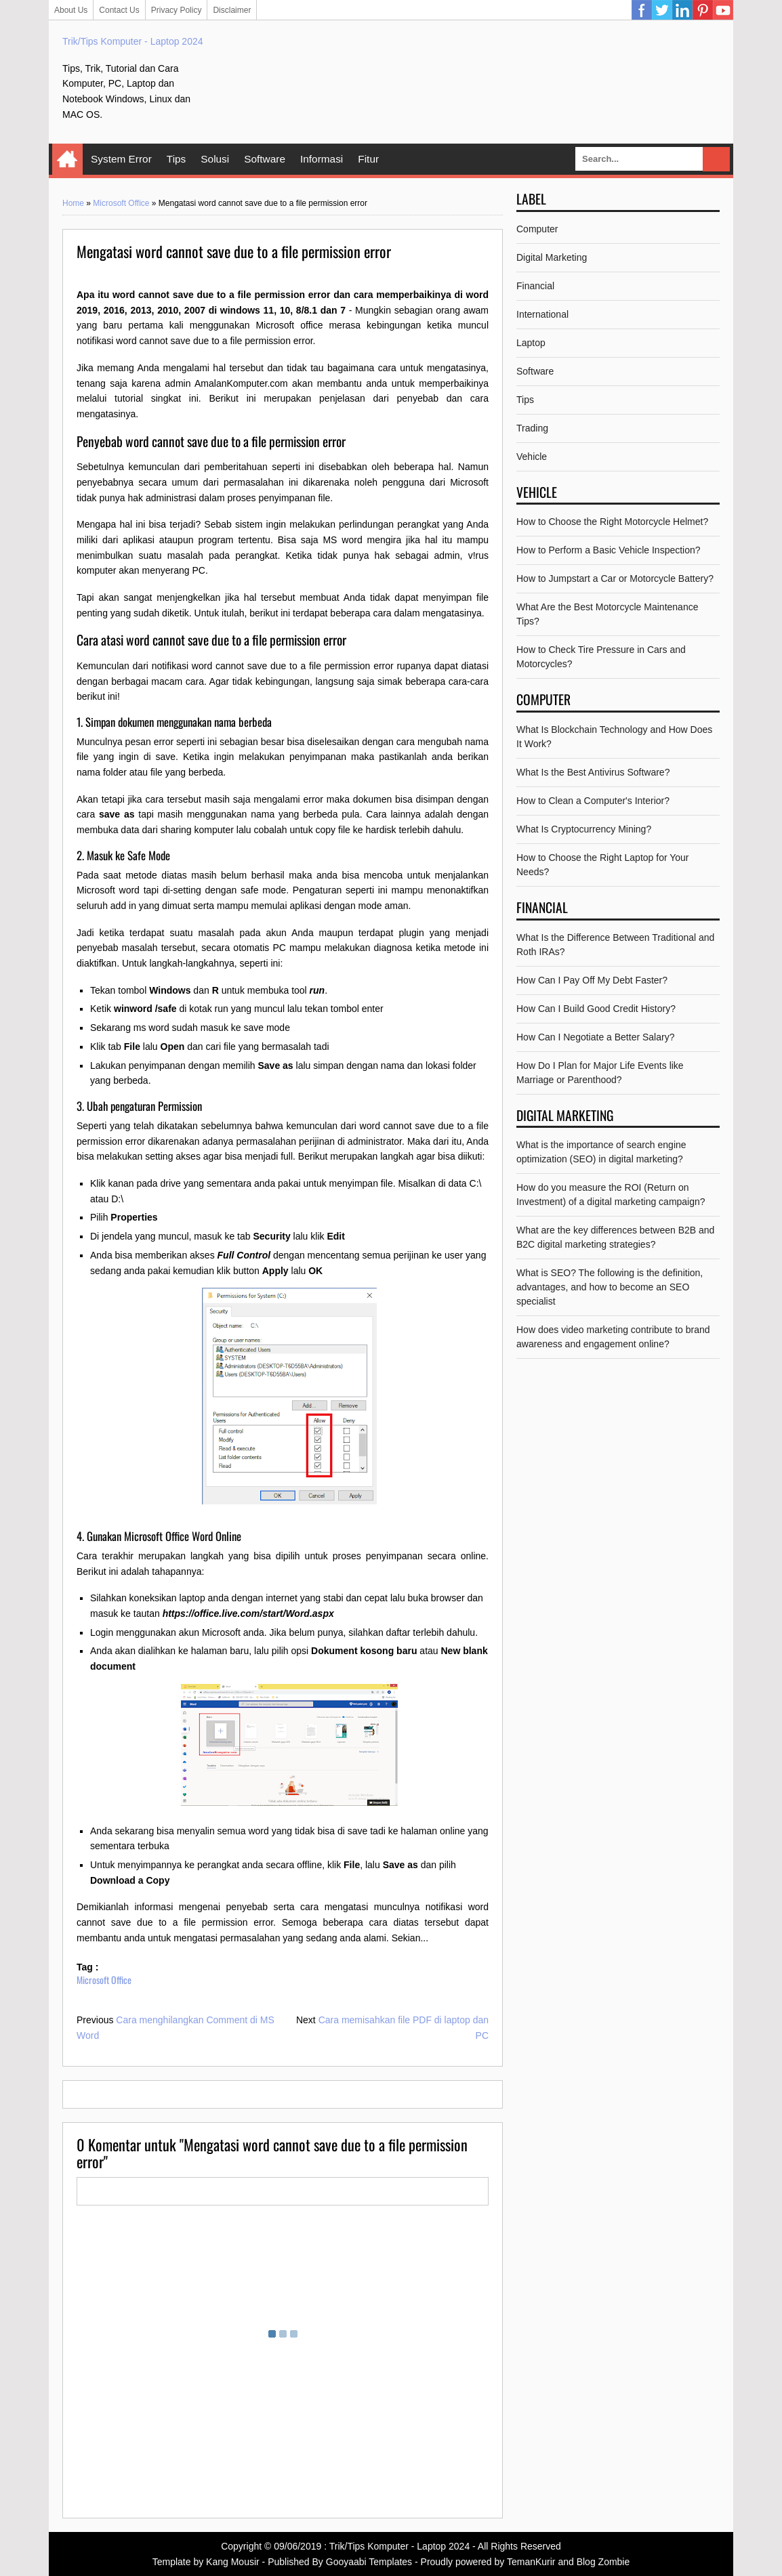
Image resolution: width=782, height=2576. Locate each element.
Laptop (531, 342)
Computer (537, 229)
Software (264, 159)
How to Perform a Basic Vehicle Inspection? (608, 550)
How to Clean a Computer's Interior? (593, 800)
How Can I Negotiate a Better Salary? (595, 1037)
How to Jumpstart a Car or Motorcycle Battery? (615, 578)
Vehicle (531, 456)
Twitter (662, 10)
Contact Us (119, 10)
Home (67, 159)
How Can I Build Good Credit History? (596, 1008)
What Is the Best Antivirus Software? (593, 772)
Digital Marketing (551, 257)
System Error (121, 159)
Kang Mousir (233, 2561)
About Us (70, 10)
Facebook (642, 10)
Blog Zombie (603, 2561)
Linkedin (682, 10)
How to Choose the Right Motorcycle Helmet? (612, 521)
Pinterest (703, 10)
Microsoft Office (121, 203)
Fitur (368, 159)
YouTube (723, 10)
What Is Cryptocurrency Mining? (583, 829)
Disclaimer (232, 10)
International (542, 314)
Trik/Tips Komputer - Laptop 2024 (132, 41)
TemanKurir (531, 2561)
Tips (176, 159)
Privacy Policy (176, 10)
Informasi (321, 159)
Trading (532, 428)
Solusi (215, 159)
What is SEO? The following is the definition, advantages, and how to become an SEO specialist (609, 1287)
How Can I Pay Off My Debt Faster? (591, 980)
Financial (535, 285)
